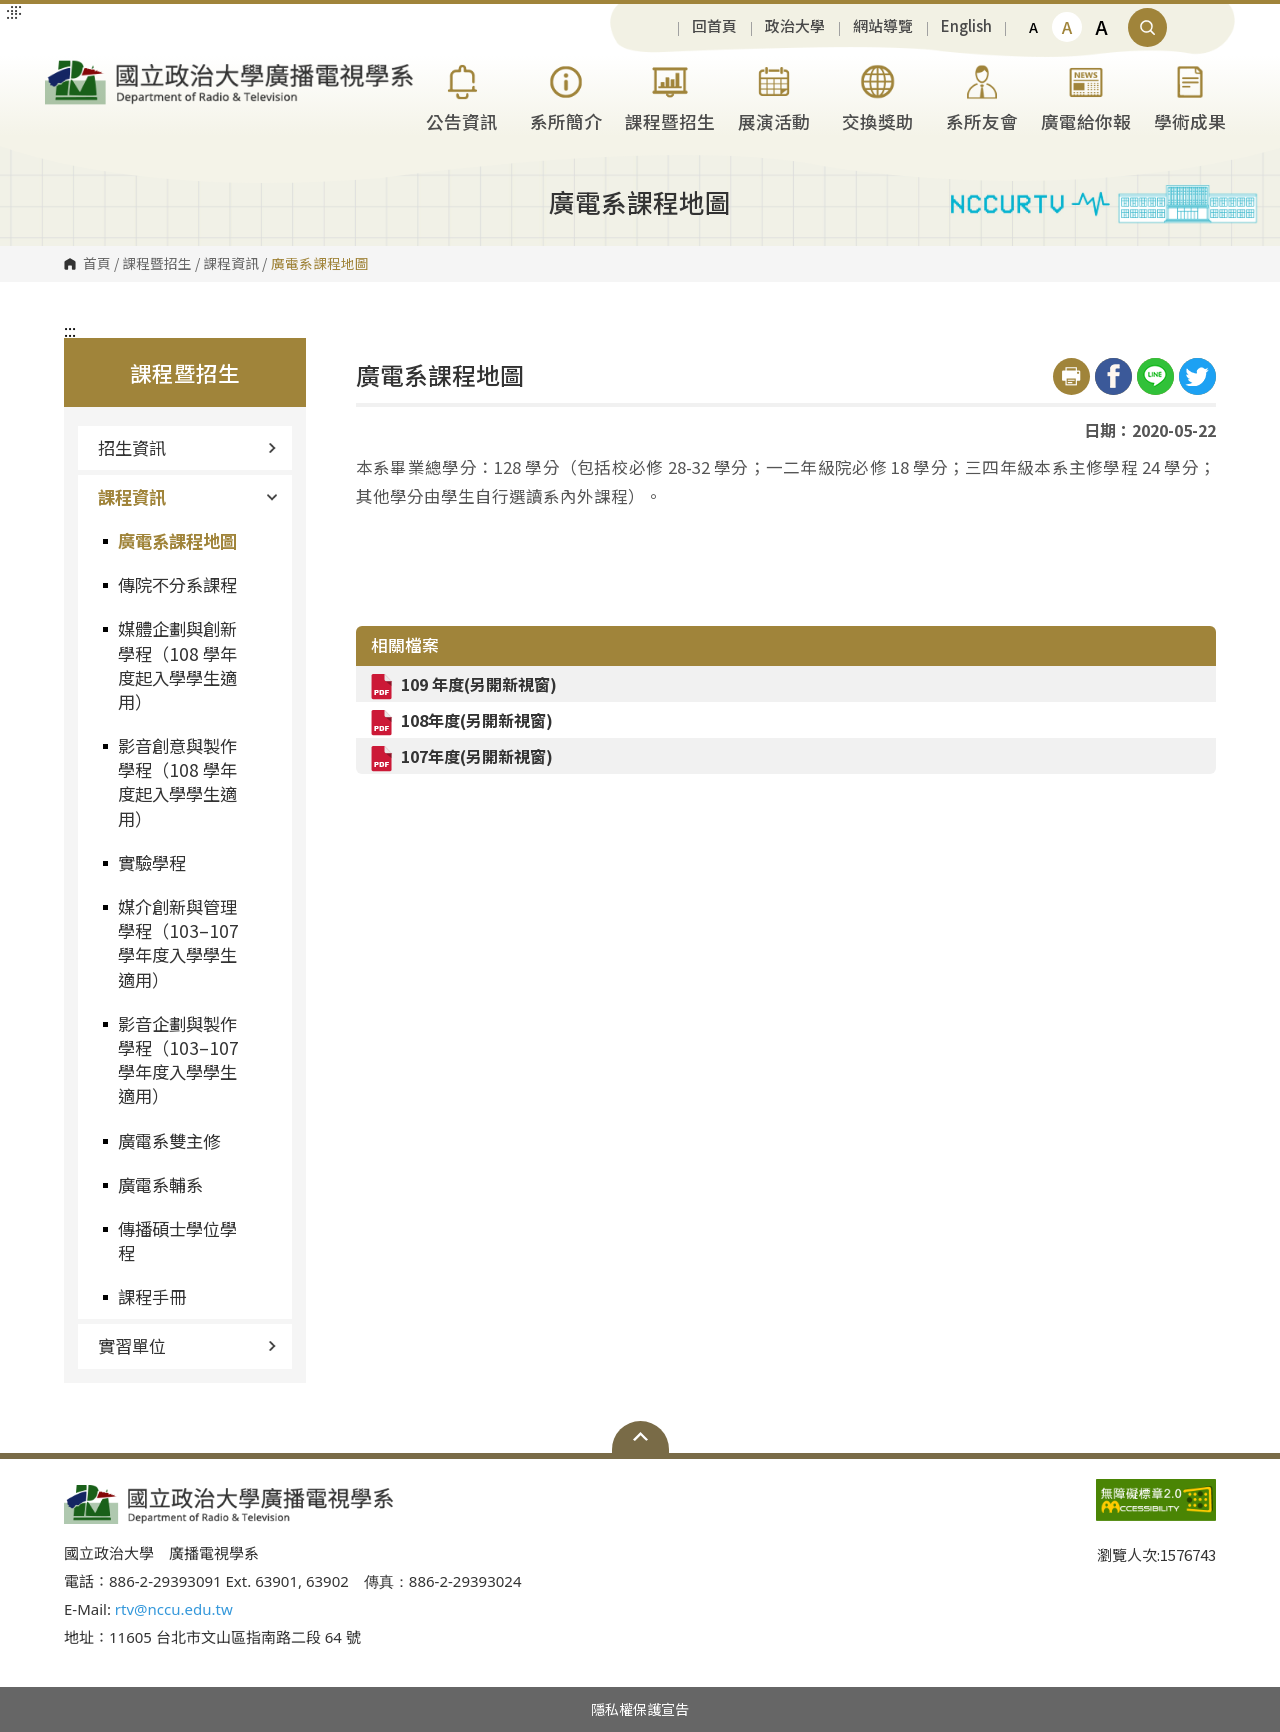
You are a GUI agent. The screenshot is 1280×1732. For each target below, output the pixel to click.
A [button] (1033, 27)
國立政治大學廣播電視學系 (65, 68)
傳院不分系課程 (177, 584)
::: (70, 330)
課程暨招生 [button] (670, 95)
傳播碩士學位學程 (177, 1240)
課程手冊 (152, 1296)
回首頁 (714, 26)
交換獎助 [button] (878, 95)
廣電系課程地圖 (177, 540)
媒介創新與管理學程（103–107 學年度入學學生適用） (178, 943)
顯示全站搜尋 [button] (1147, 27)
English (966, 26)
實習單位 (187, 1345)
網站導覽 (883, 26)
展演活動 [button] (774, 95)
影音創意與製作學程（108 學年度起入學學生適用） (177, 782)
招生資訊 (187, 447)
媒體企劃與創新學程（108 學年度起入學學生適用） (177, 665)
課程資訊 (231, 264)
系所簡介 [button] (566, 95)
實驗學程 (152, 862)
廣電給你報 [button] (1086, 95)
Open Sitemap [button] (640, 1437)
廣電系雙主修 (169, 1140)
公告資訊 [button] (462, 95)
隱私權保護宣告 (640, 1709)
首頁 (97, 264)
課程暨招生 (157, 264)
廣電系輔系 (160, 1184)
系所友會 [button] (982, 95)
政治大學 (795, 26)
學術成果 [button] (1190, 95)
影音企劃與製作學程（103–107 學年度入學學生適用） (178, 1060)
